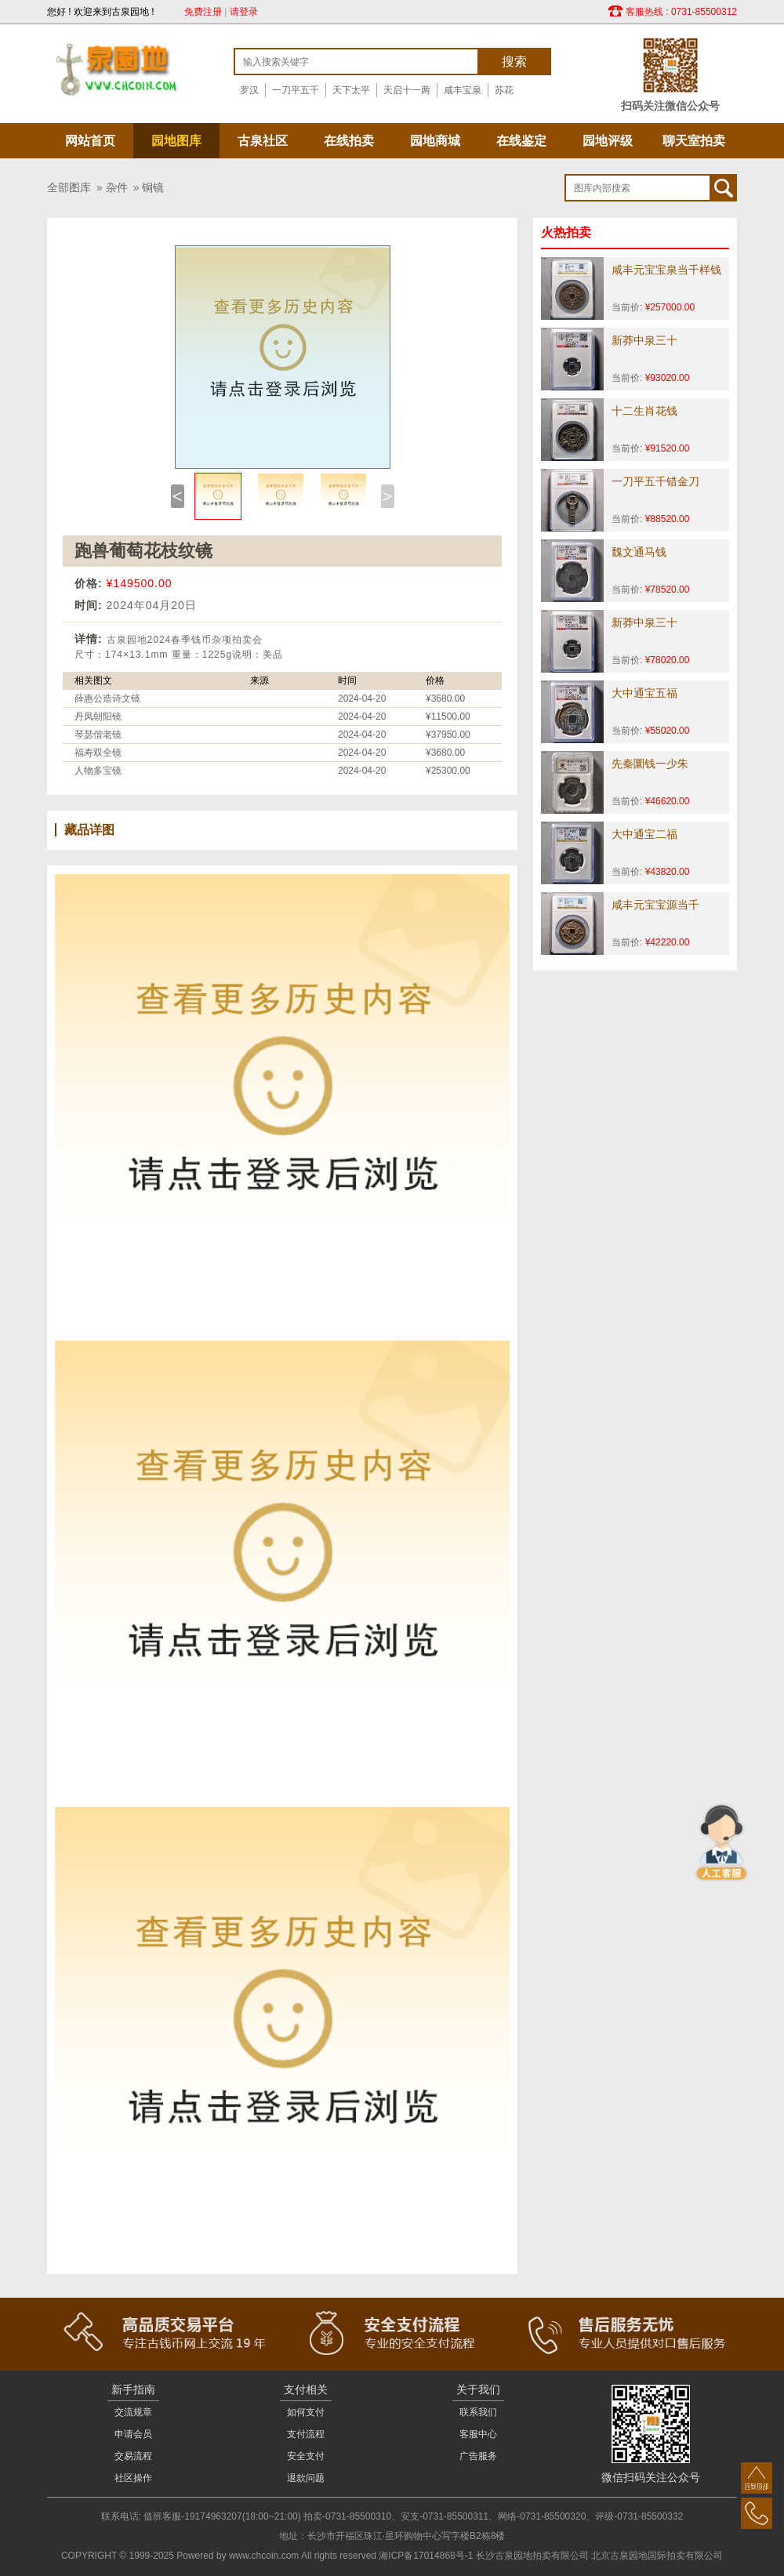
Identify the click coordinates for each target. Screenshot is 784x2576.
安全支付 (306, 2456)
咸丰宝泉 (462, 90)
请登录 (244, 11)
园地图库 (176, 140)
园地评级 (608, 140)
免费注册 (203, 11)
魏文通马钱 (639, 552)
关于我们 (478, 2389)
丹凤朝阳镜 (98, 716)
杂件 (117, 187)
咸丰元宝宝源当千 (655, 904)
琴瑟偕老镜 (98, 734)
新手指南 (133, 2389)
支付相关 (306, 2389)
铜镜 (153, 187)
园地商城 (435, 140)
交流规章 (133, 2412)
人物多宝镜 (98, 770)
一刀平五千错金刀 (655, 481)
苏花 (504, 90)
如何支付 (306, 2412)
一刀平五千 (295, 90)
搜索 (514, 61)
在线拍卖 (349, 140)
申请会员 (133, 2434)
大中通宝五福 (644, 693)
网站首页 (90, 140)
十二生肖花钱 (644, 411)
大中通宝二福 (644, 834)
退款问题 (306, 2478)
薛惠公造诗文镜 (107, 698)
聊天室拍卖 (693, 140)
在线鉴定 (521, 140)
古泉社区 (263, 140)
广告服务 (478, 2456)
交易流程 (133, 2456)
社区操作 (133, 2478)
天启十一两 (406, 90)
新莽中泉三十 (644, 340)
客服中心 (478, 2434)
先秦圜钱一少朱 (650, 763)
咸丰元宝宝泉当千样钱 (666, 269)
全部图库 (69, 187)
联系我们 (478, 2412)
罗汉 (249, 90)
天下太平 (351, 90)
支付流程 (306, 2434)
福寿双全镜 (98, 752)
